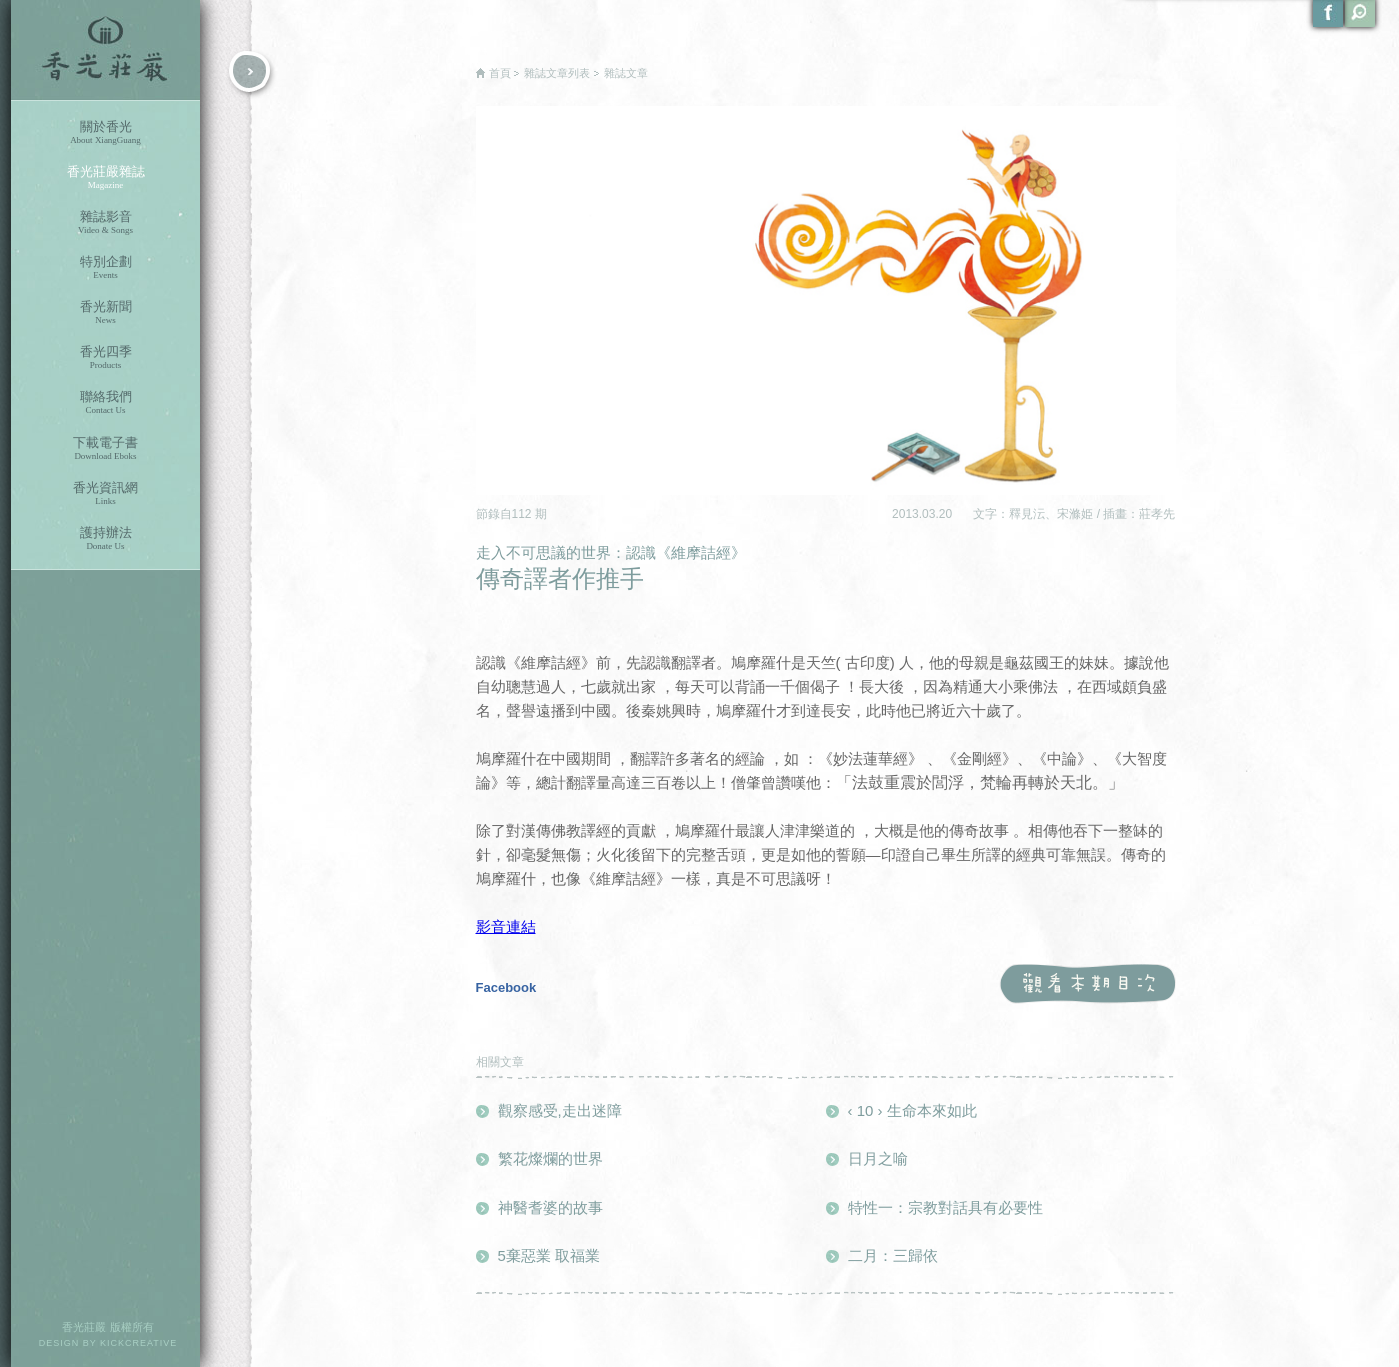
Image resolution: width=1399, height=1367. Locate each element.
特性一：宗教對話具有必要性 (945, 1207)
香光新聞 (105, 312)
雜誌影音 (105, 222)
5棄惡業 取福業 (549, 1255)
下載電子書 (105, 448)
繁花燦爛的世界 (550, 1158)
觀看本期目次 (1087, 984)
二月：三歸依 (893, 1255)
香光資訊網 (105, 493)
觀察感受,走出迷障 (560, 1110)
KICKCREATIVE (138, 1343)
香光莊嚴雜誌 (105, 177)
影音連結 (506, 926)
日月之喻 (878, 1158)
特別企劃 (105, 267)
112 (523, 514)
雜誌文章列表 (557, 73)
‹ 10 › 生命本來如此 (912, 1110)
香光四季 (105, 357)
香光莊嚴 (105, 50)
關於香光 (105, 132)
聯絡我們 (105, 402)
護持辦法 (105, 538)
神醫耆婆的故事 (550, 1207)
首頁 (500, 73)
